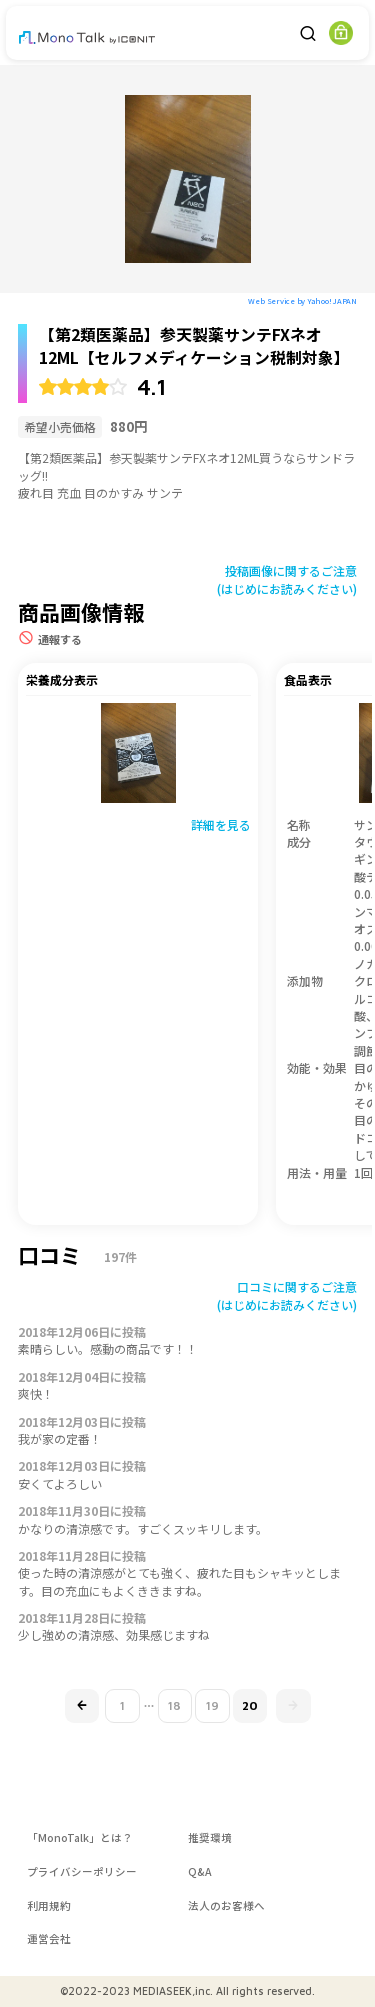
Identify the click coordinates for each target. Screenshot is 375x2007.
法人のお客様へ (226, 1905)
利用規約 (49, 1905)
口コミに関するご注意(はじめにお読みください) (287, 1295)
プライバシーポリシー (82, 1871)
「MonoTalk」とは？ (80, 1837)
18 (174, 1705)
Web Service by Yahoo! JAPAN (302, 300)
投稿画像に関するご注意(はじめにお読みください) (287, 579)
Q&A (200, 1871)
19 (212, 1705)
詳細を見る (221, 824)
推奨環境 (210, 1837)
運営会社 (49, 1938)
